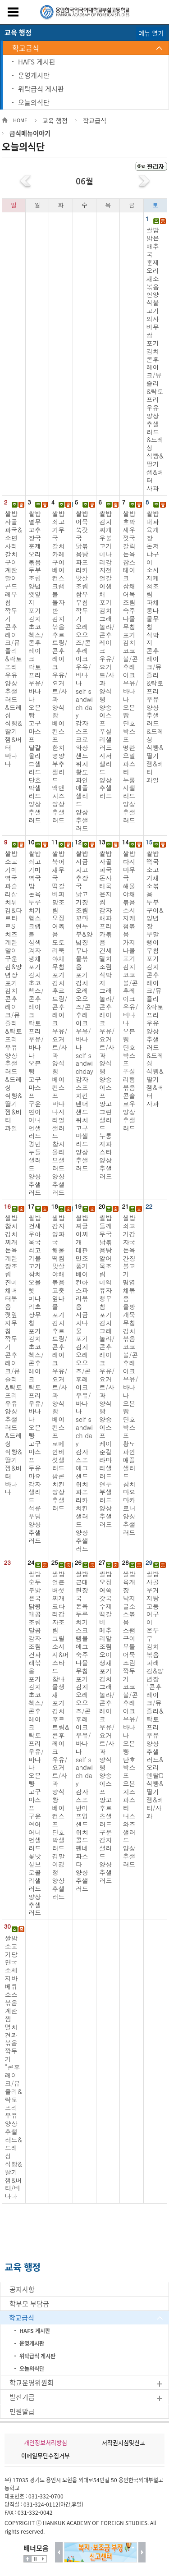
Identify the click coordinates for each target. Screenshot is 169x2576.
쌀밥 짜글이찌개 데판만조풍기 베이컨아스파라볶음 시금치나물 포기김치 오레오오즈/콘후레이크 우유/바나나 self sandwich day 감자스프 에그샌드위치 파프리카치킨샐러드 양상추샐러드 (84, 1383)
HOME (20, 120)
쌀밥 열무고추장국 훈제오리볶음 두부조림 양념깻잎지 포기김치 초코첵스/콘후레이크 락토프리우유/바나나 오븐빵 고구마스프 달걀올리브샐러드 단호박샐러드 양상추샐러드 (36, 667)
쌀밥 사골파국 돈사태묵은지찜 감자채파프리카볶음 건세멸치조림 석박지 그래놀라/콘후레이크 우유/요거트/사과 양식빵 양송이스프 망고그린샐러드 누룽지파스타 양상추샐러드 (106, 1015)
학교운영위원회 (31, 2383)
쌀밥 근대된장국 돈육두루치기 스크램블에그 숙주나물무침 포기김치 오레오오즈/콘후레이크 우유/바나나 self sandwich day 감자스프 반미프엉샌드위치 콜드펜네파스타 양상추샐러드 (84, 1731)
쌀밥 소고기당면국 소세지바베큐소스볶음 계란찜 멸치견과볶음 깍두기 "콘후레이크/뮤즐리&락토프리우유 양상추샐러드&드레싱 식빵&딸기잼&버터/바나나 (13, 2067)
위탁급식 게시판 (41, 89)
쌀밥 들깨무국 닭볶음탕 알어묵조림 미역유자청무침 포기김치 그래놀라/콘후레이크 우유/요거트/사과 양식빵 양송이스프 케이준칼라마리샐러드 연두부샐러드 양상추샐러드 (106, 1371)
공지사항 (22, 2289)
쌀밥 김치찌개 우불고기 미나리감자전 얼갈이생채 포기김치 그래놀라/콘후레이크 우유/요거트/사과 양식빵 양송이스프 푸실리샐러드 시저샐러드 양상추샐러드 (106, 654)
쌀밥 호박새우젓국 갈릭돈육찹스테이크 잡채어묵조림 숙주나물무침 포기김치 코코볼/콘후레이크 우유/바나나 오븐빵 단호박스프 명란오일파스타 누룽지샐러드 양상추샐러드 (130, 667)
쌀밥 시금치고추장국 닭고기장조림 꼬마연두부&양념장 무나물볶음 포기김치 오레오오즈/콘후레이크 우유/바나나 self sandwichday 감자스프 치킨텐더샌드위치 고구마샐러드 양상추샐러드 (84, 1011)
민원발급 (22, 2411)
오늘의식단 (34, 102)
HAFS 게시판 (36, 62)
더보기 (27, 2558)
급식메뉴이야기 (29, 133)
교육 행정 (55, 120)
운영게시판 (34, 75)
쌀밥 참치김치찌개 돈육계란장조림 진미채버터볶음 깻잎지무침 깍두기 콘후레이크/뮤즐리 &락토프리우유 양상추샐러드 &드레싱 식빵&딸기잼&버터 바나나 (13, 1354)
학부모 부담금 (29, 2304)
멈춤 (35, 2558)
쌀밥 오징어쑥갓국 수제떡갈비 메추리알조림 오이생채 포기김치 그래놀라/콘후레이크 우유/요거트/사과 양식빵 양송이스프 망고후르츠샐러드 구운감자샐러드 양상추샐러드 (106, 1727)
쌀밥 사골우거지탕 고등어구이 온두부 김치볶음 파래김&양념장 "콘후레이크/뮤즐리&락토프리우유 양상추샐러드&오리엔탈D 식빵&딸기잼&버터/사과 (155, 1694)
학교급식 (25, 47)
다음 (142, 2552)
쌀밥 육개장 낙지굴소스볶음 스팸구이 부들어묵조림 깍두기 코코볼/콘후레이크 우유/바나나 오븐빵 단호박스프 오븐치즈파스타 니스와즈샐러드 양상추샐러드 (130, 1719)
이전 (59, 2552)
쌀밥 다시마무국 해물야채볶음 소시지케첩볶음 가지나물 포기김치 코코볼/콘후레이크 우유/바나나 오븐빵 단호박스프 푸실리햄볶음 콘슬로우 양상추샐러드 (130, 990)
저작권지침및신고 (123, 2442)
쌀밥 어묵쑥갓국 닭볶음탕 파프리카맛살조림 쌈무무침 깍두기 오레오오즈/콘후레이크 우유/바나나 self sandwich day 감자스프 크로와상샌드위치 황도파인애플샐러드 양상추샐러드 (84, 671)
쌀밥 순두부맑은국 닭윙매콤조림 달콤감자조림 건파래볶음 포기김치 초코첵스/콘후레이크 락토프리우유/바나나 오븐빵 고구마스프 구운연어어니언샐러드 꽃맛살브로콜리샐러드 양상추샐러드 (36, 1743)
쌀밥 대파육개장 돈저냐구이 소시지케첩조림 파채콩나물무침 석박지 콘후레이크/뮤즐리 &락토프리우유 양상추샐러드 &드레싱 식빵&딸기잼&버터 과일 (155, 646)
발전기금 (22, 2397)
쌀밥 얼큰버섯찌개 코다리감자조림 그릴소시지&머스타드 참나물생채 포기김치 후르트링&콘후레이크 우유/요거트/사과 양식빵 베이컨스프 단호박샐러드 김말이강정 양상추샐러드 (60, 1735)
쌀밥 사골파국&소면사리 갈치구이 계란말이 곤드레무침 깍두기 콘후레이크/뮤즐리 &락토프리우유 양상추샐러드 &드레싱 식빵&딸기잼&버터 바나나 (13, 638)
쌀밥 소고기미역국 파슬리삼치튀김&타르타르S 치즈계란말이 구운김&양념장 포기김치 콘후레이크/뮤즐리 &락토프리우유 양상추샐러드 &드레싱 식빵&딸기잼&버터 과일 (13, 990)
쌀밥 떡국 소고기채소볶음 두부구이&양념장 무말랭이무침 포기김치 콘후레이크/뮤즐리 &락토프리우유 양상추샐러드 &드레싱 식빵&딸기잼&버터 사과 (155, 978)
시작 (43, 2558)
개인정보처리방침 (45, 2442)
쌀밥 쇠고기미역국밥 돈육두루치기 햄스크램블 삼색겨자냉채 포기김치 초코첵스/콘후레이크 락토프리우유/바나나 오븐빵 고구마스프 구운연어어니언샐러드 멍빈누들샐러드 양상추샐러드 (36, 1022)
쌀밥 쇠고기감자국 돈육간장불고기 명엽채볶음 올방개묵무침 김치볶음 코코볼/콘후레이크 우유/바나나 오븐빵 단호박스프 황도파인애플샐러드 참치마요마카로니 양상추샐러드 (130, 1375)
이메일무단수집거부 (45, 2455)
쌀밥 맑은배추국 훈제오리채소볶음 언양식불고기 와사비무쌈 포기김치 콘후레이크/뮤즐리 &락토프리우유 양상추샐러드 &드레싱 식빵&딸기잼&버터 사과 (155, 359)
